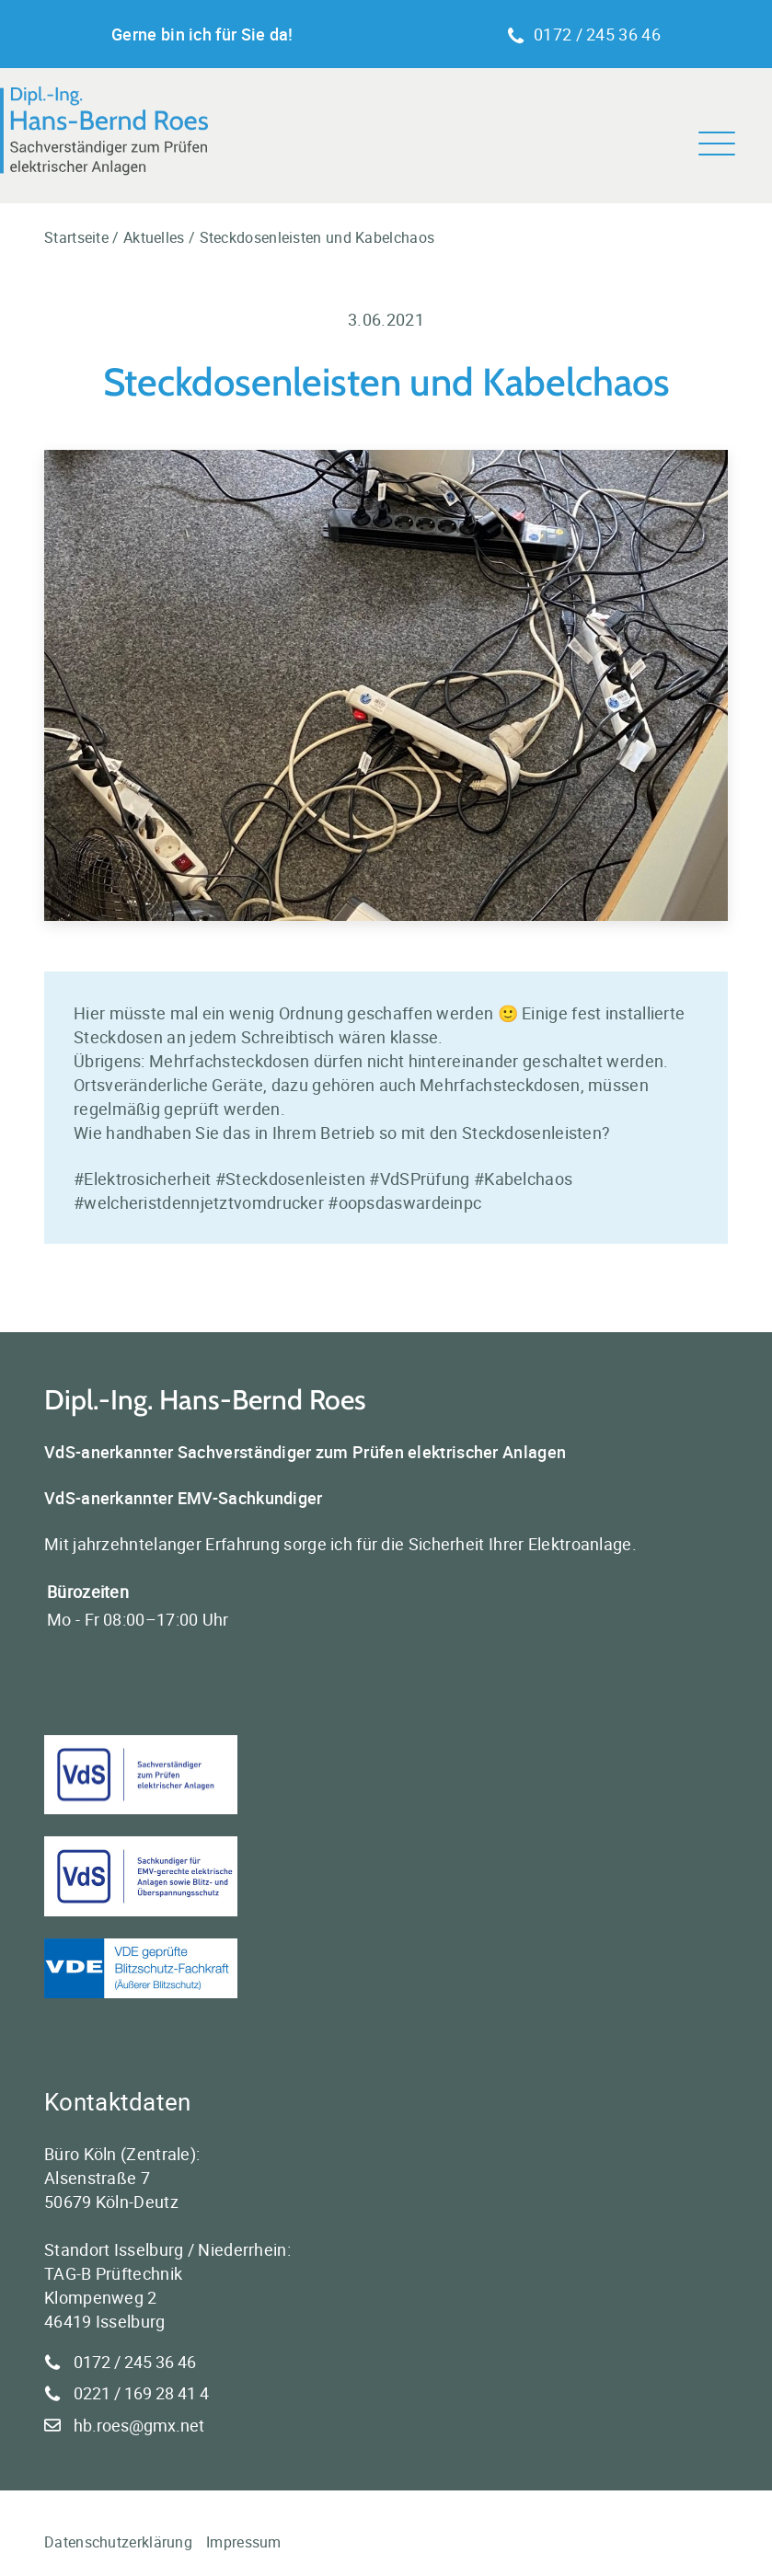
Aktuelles (154, 237)
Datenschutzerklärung (118, 2542)
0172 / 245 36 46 (584, 34)
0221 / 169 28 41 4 (141, 2393)
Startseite (76, 237)
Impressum (244, 2542)
